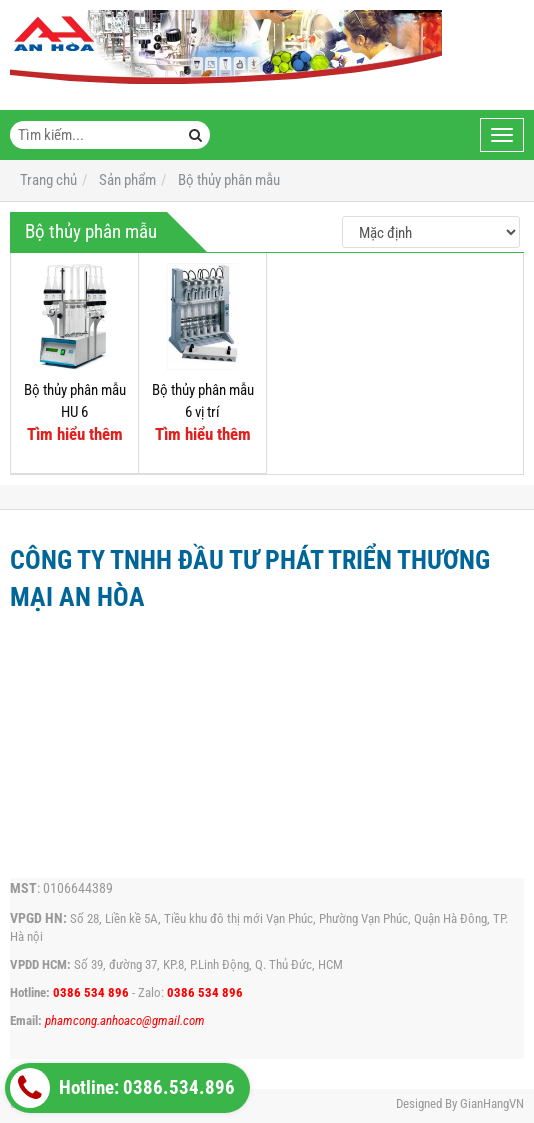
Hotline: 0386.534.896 (122, 1088)
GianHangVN (492, 1103)
